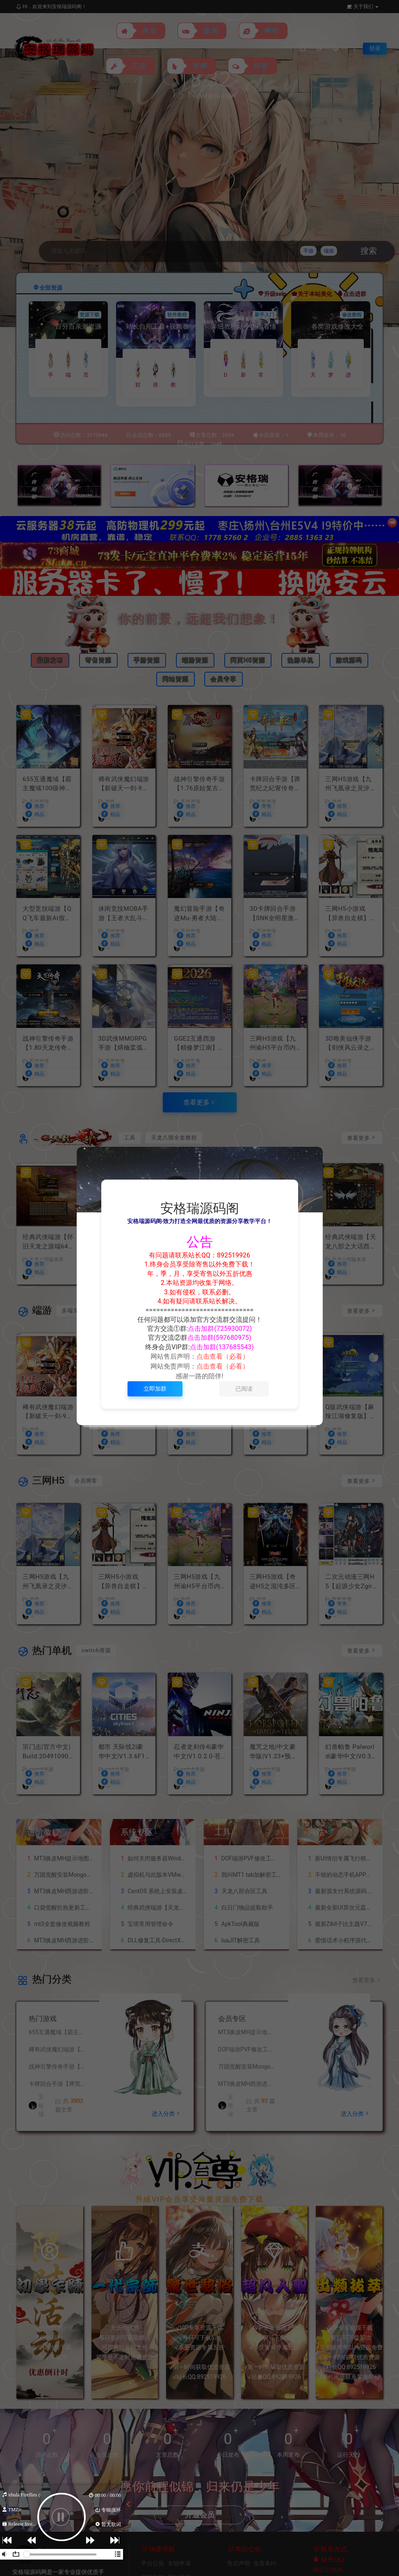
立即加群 (155, 1388)
